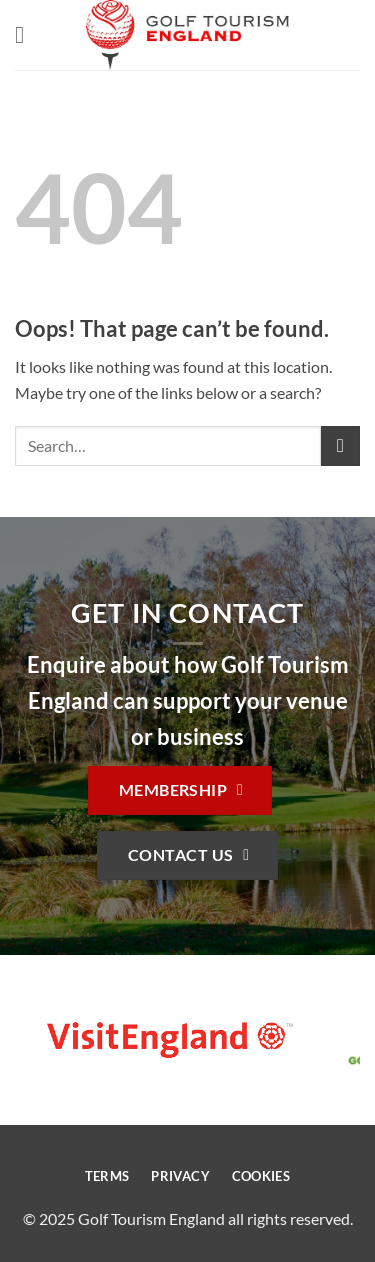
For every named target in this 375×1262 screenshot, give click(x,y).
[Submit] (340, 445)
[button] (27, 34)
